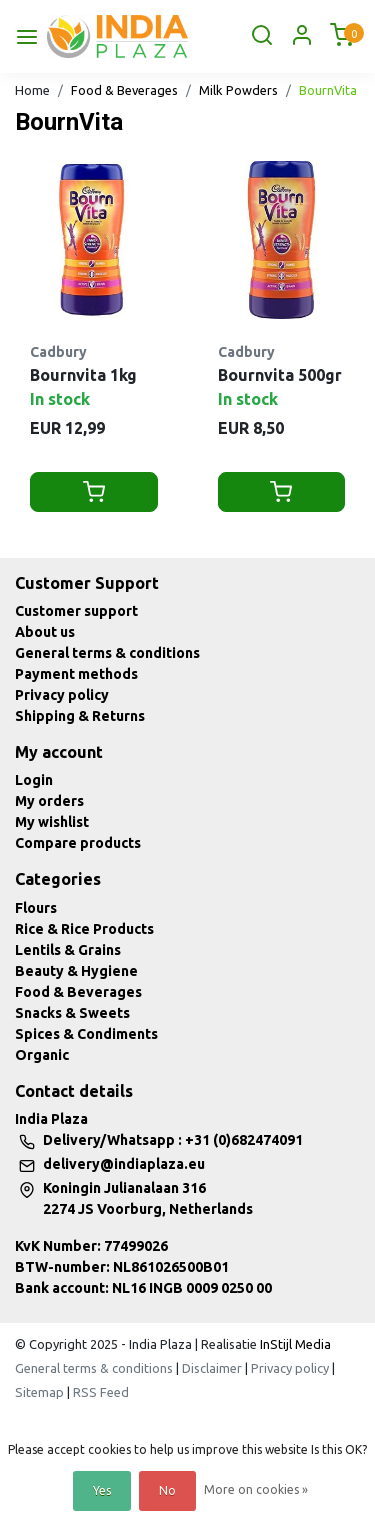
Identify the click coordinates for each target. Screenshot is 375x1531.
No (167, 1490)
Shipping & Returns (80, 716)
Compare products (78, 843)
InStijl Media (294, 1344)
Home (32, 90)
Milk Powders (238, 90)
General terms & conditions (107, 653)
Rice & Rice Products (84, 929)
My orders (49, 801)
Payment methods (76, 674)
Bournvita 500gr (280, 375)
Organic (42, 1055)
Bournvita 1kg (83, 375)
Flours (36, 908)
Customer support (76, 611)
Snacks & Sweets (72, 1013)
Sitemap (39, 1392)
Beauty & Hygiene (76, 971)
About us (45, 632)
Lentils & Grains (68, 950)
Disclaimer (212, 1368)
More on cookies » (256, 1489)
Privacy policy (62, 695)
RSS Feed (101, 1392)
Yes (102, 1490)
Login (34, 780)
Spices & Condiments (86, 1034)
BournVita (328, 90)
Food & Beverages (124, 90)
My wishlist (52, 822)
